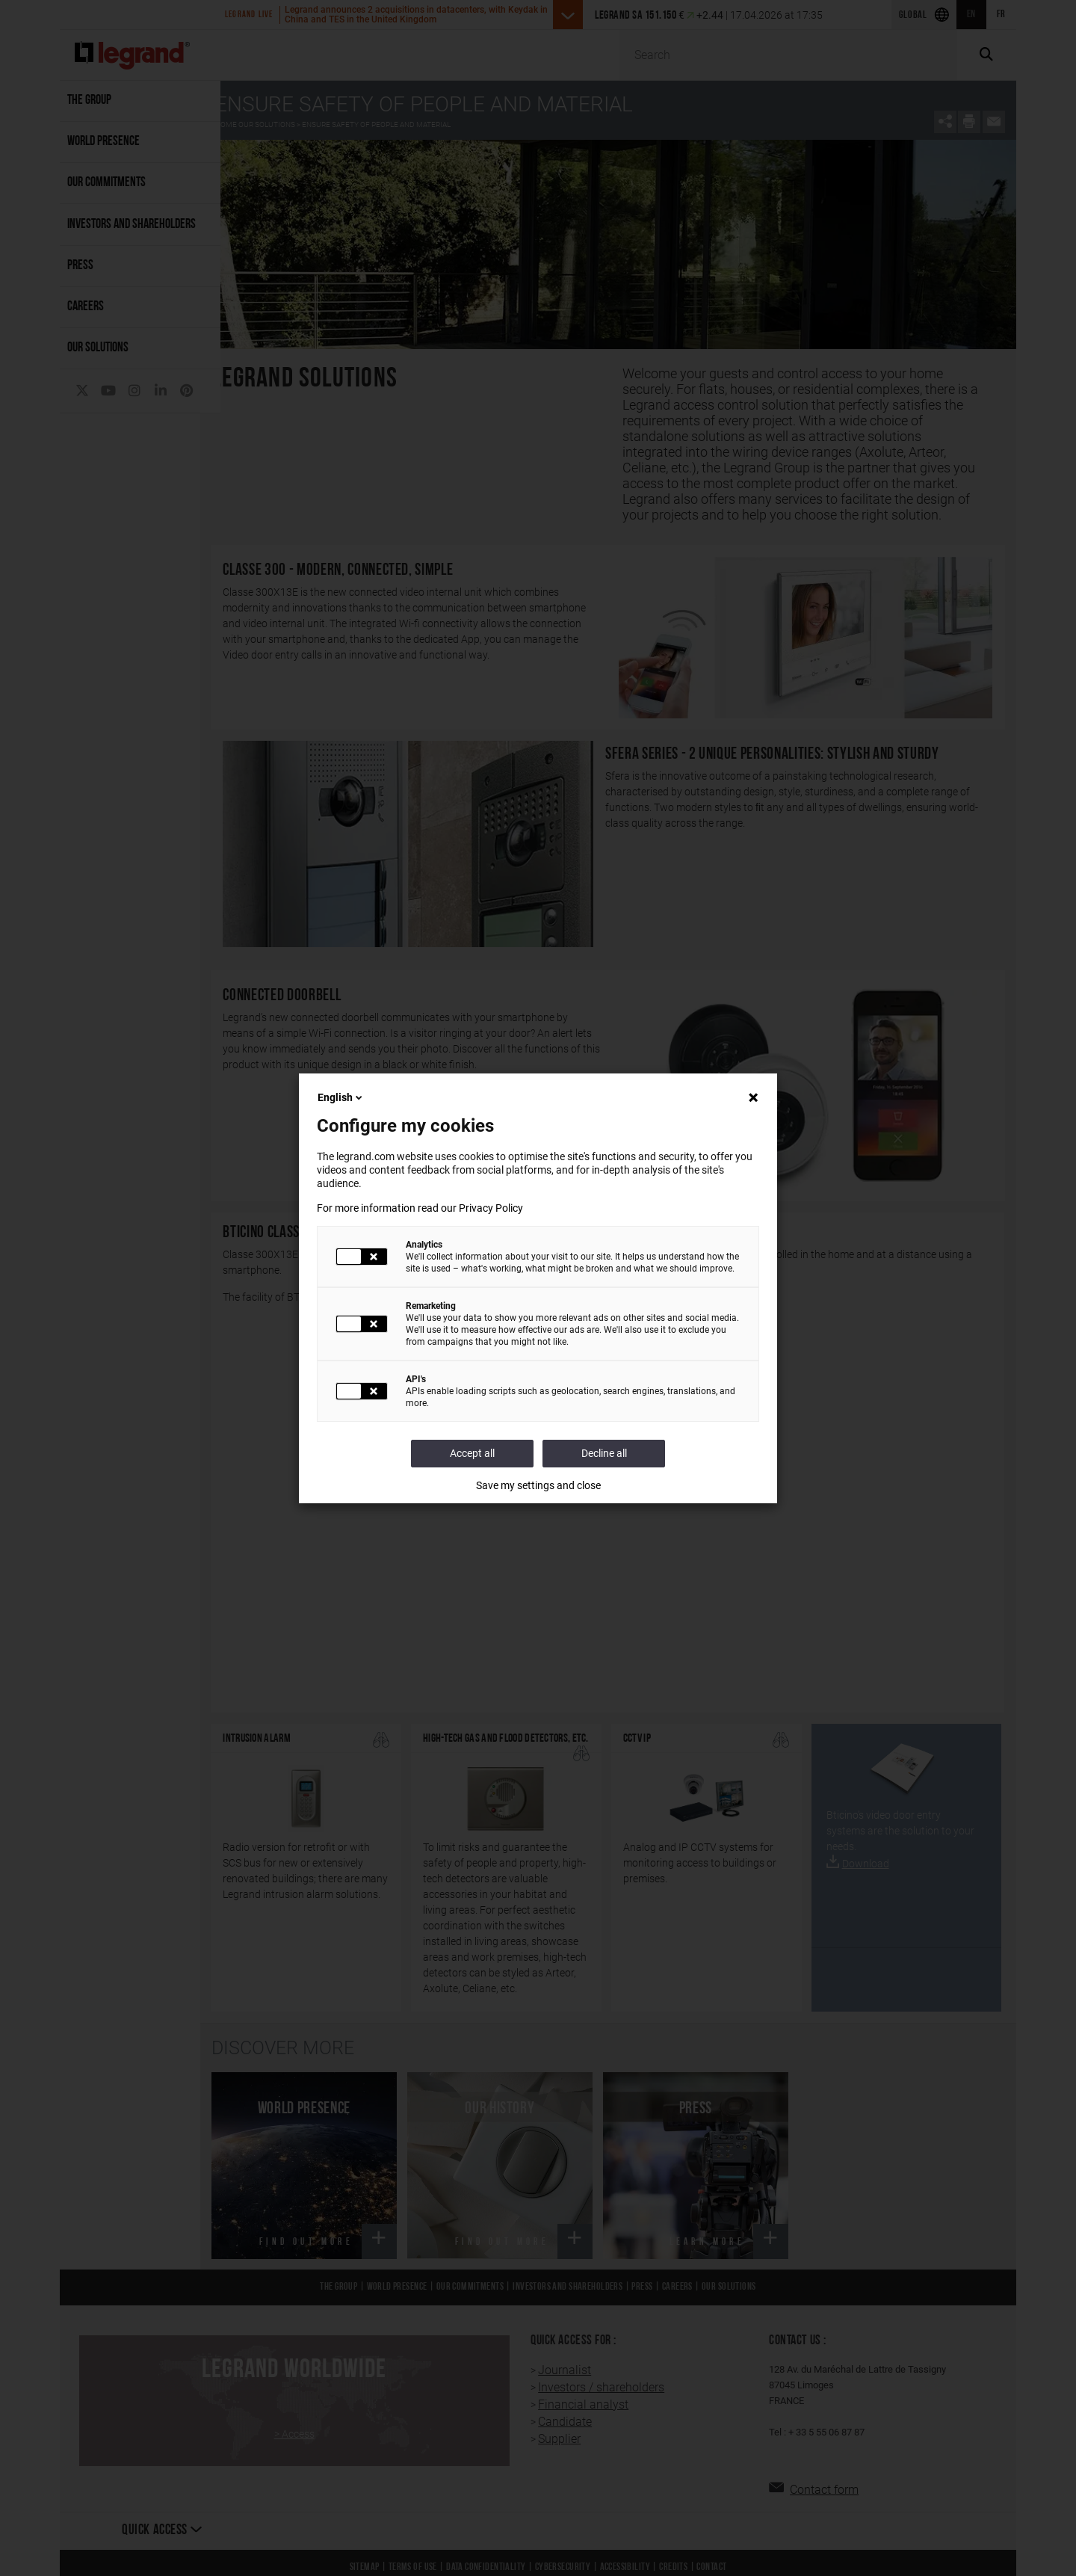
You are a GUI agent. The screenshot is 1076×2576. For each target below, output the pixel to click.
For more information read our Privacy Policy (420, 1208)
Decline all (604, 1453)
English (341, 1097)
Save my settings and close (538, 1485)
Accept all (472, 1453)
